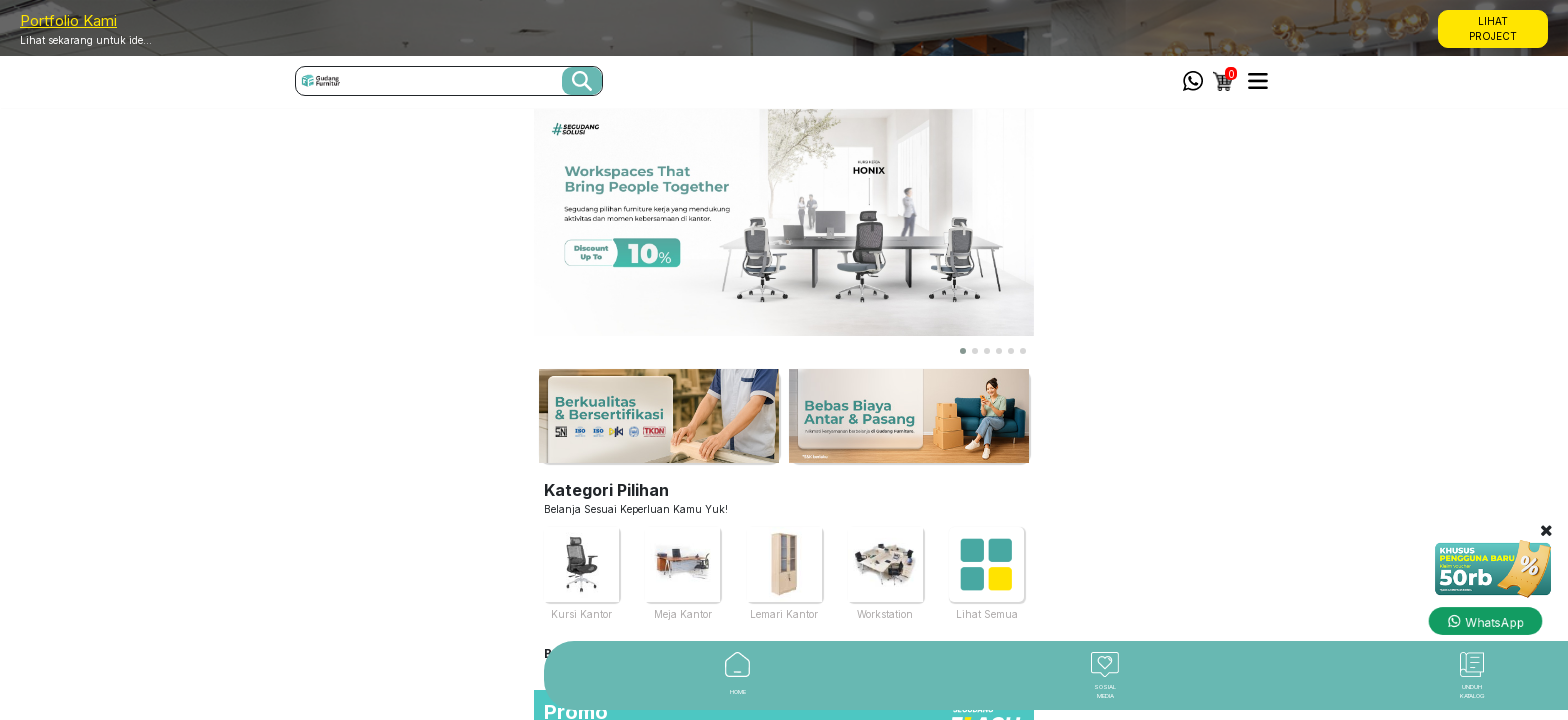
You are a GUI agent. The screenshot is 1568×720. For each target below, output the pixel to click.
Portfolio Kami (68, 20)
